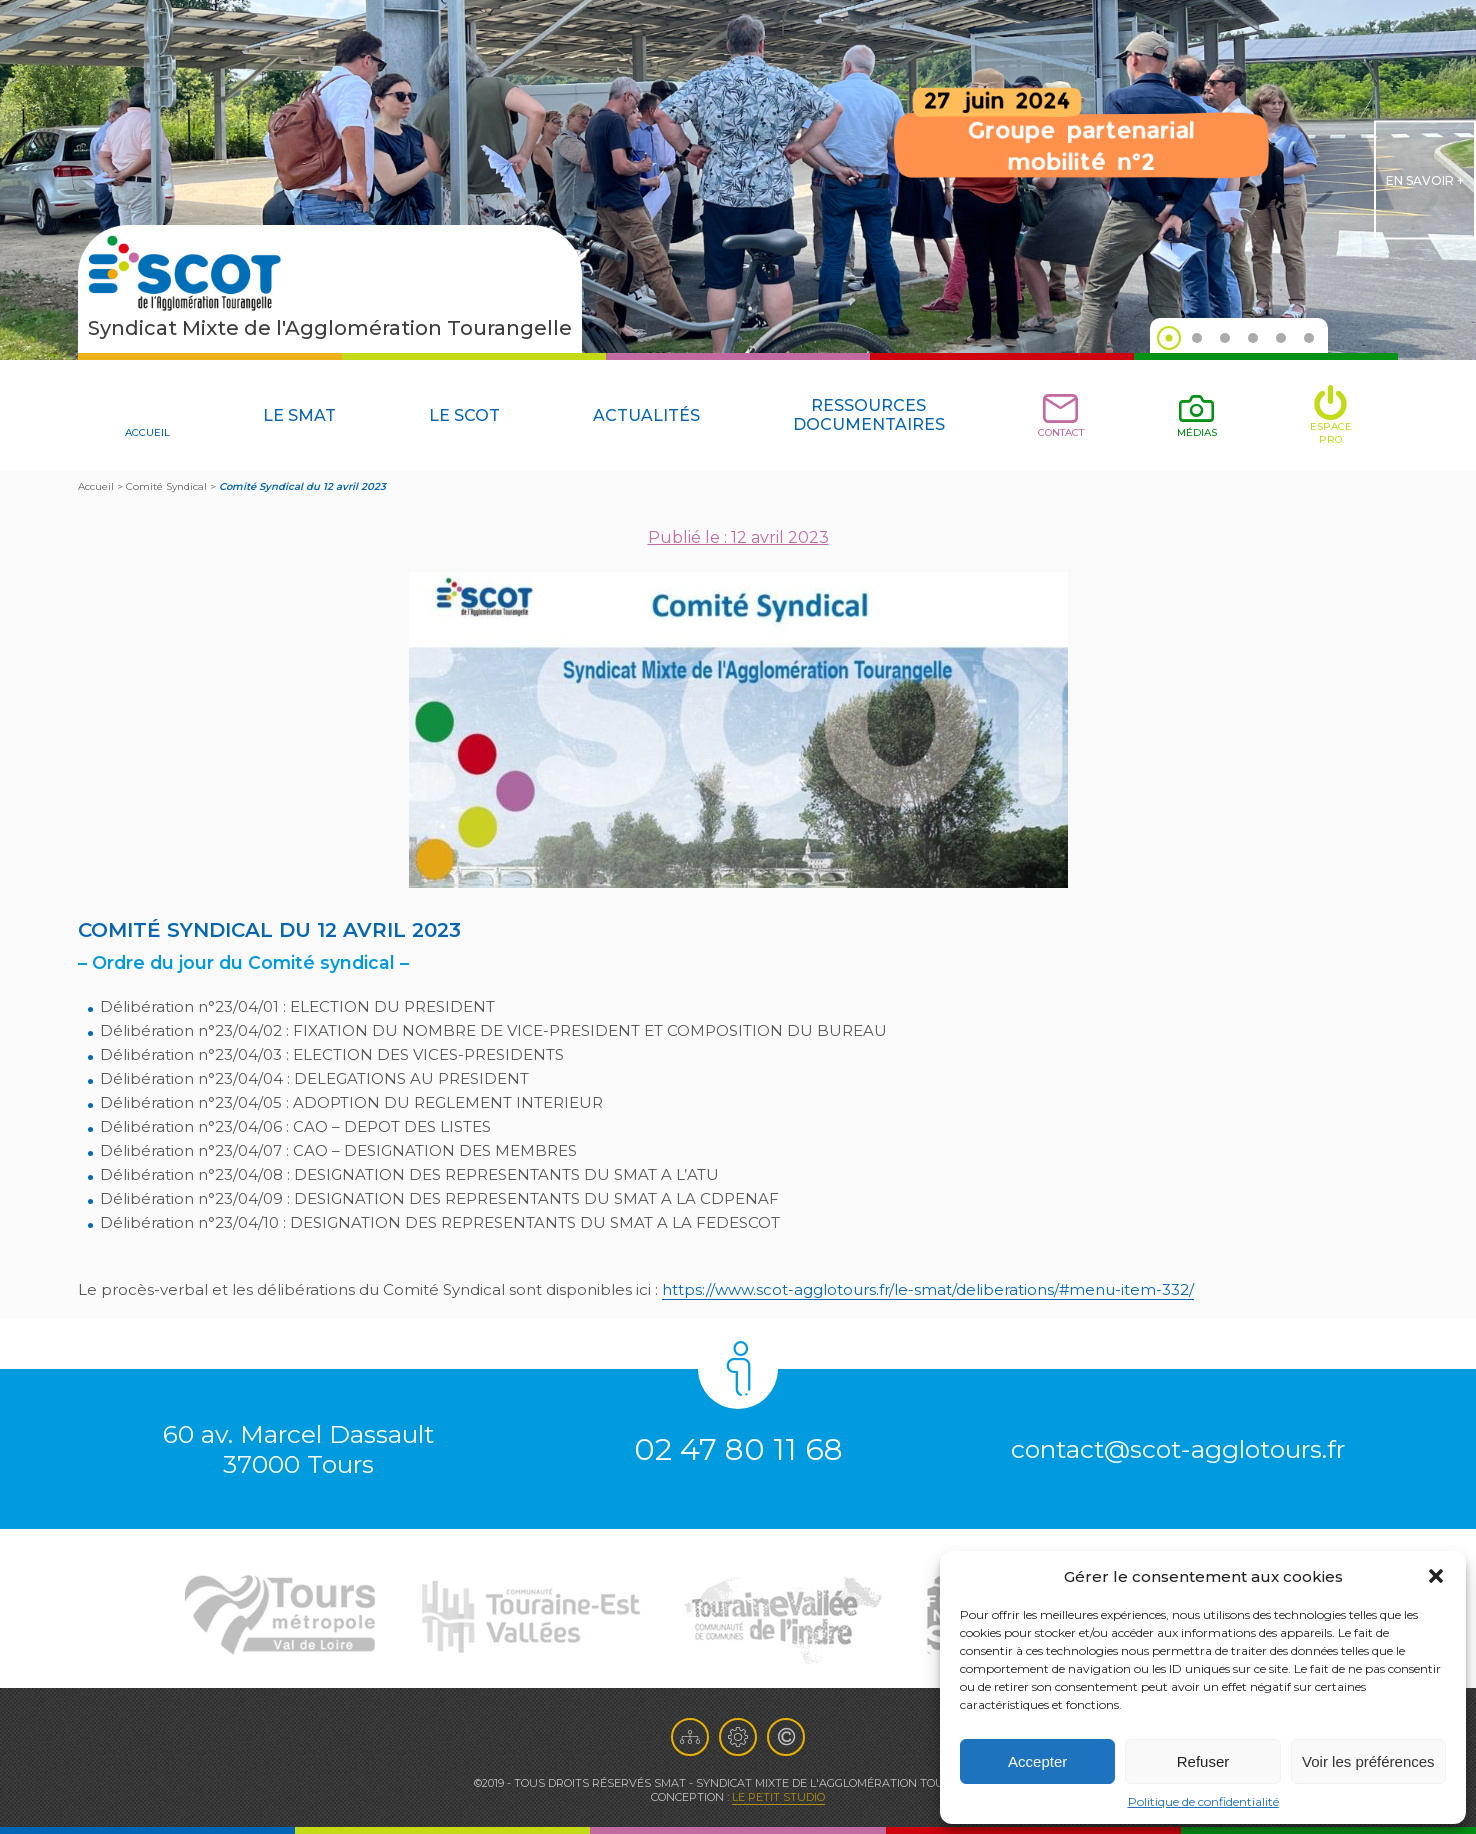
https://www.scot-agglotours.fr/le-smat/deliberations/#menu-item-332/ (928, 1289)
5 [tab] (1281, 338)
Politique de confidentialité (1203, 1801)
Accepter (1037, 1761)
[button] (1436, 1576)
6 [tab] (1309, 338)
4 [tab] (1253, 338)
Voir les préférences (1368, 1761)
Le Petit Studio (778, 1797)
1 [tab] (1169, 338)
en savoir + (1425, 180)
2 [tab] (1197, 338)
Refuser (1203, 1761)
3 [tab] (1225, 338)
